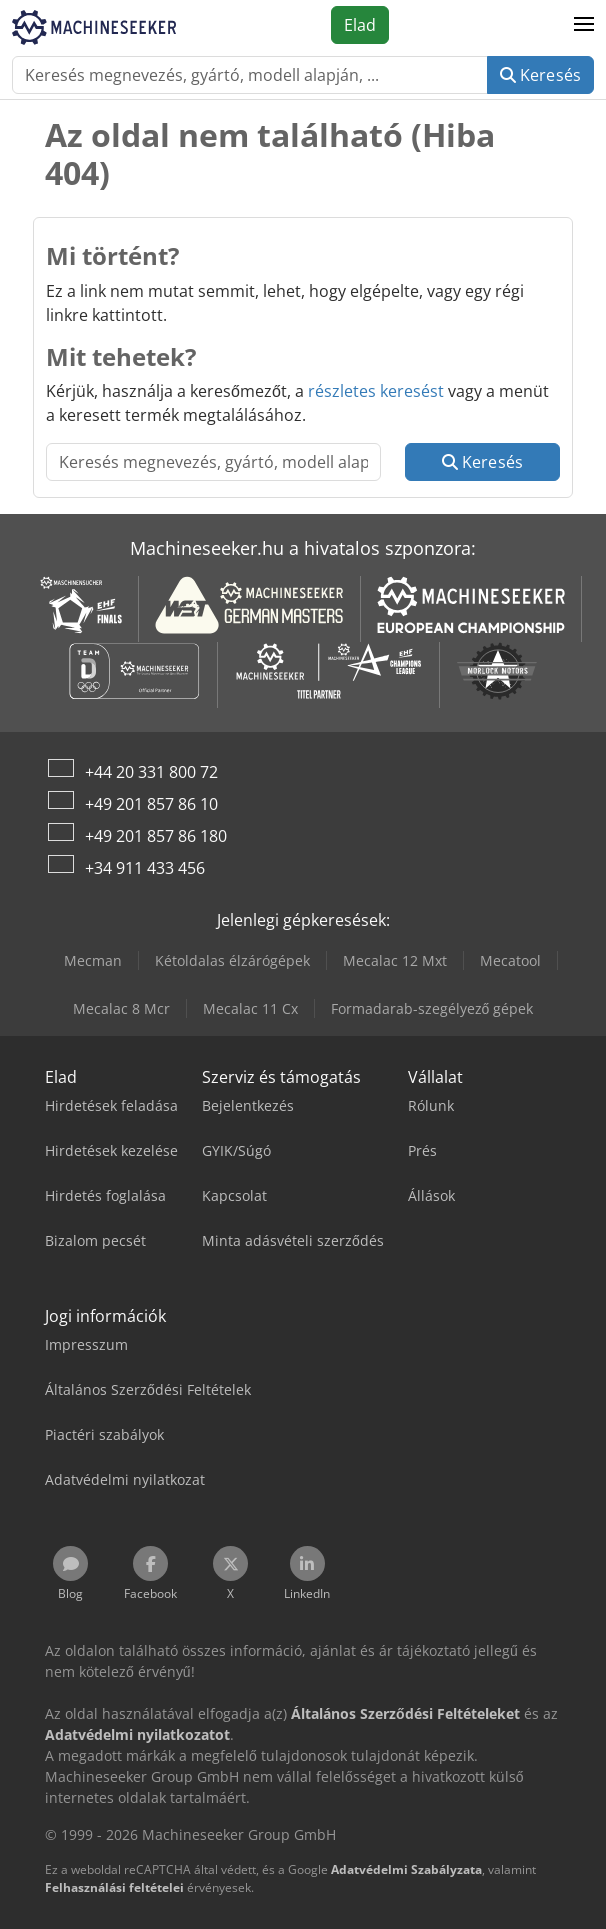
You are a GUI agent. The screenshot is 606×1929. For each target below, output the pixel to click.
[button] (584, 25)
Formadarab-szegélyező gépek (432, 1008)
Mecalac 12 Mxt (395, 960)
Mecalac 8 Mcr (121, 1008)
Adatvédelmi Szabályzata (406, 1869)
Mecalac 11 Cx (250, 1008)
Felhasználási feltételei (114, 1887)
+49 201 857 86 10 (151, 804)
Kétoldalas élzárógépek (232, 960)
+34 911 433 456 (145, 868)
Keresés (540, 75)
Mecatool (510, 960)
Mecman (93, 960)
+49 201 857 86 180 (156, 836)
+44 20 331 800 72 (151, 772)
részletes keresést (376, 391)
